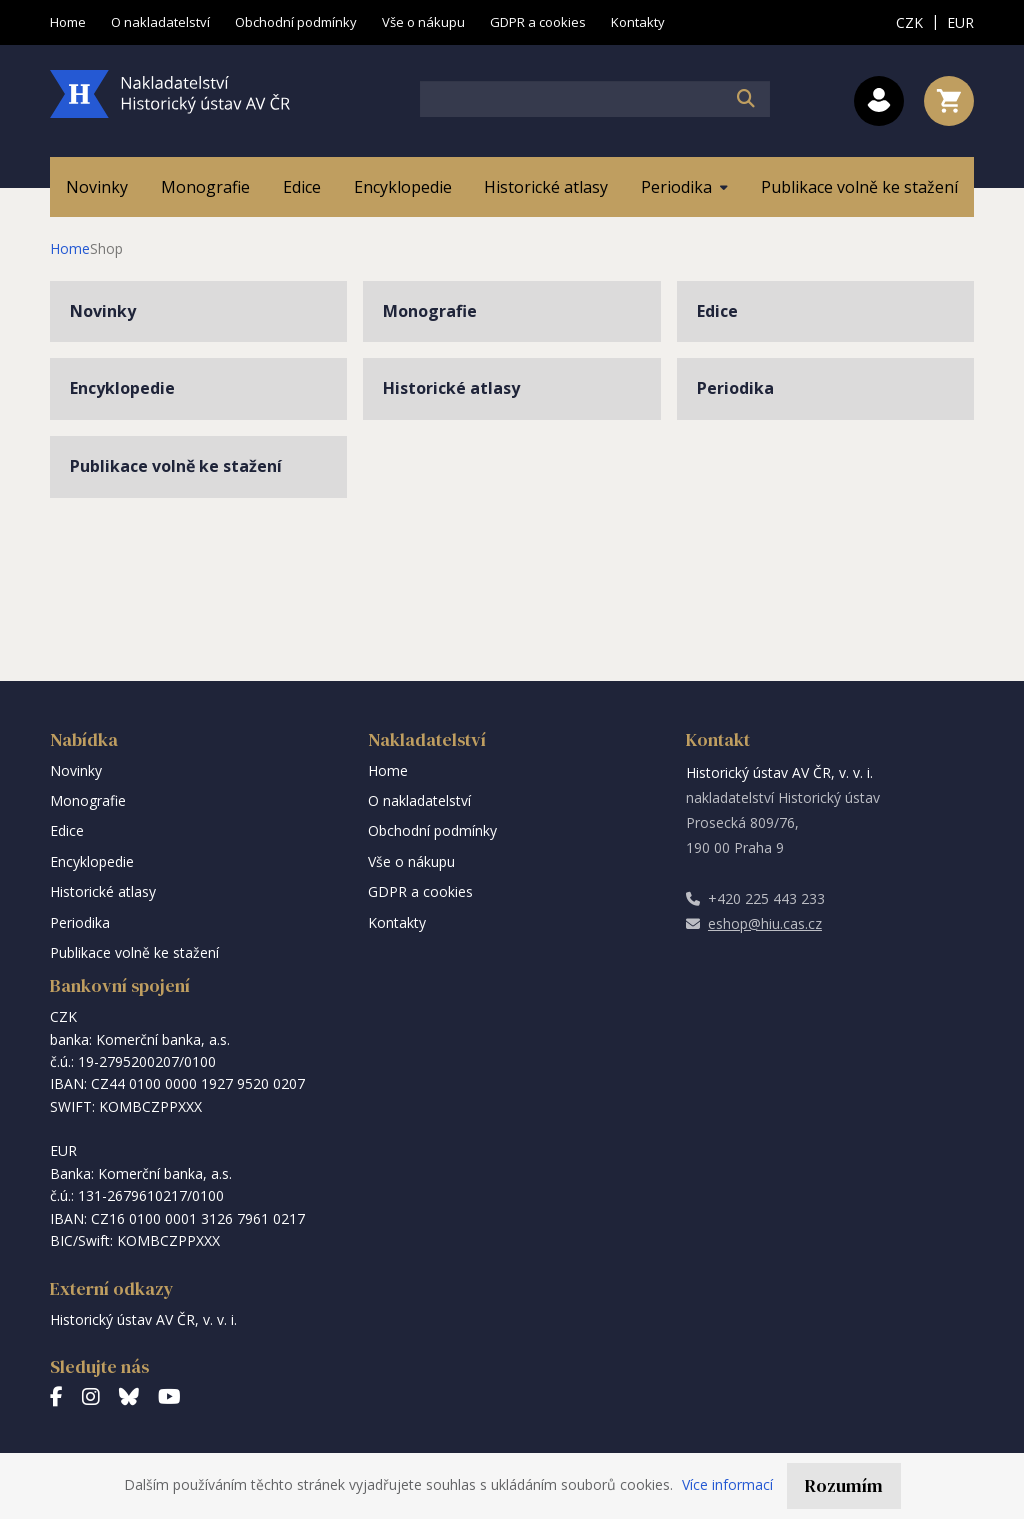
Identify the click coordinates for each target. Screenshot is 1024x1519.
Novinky (103, 311)
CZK (909, 22)
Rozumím (844, 1485)
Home (70, 248)
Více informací (727, 1484)
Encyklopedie (122, 388)
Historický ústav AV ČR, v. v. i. (143, 1319)
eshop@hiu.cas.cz (754, 923)
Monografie (430, 311)
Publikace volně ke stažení (176, 466)
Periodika (735, 388)
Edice (717, 311)
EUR (960, 22)
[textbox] (595, 99)
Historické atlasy (451, 388)
